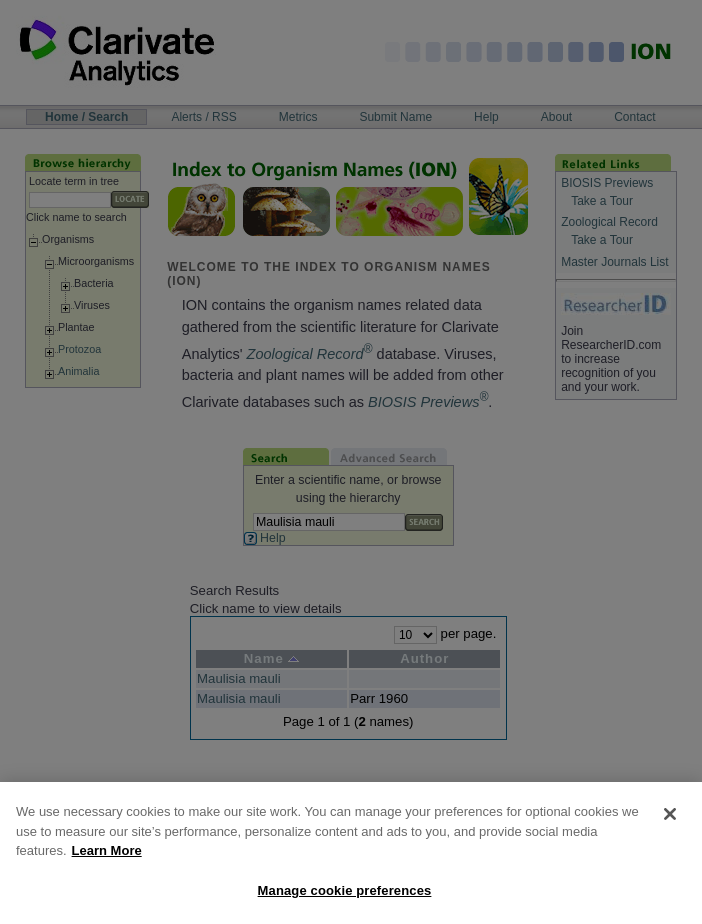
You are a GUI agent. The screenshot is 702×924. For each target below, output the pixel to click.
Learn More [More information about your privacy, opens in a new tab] (107, 863)
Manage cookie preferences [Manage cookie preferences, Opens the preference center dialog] (345, 903)
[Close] (670, 827)
